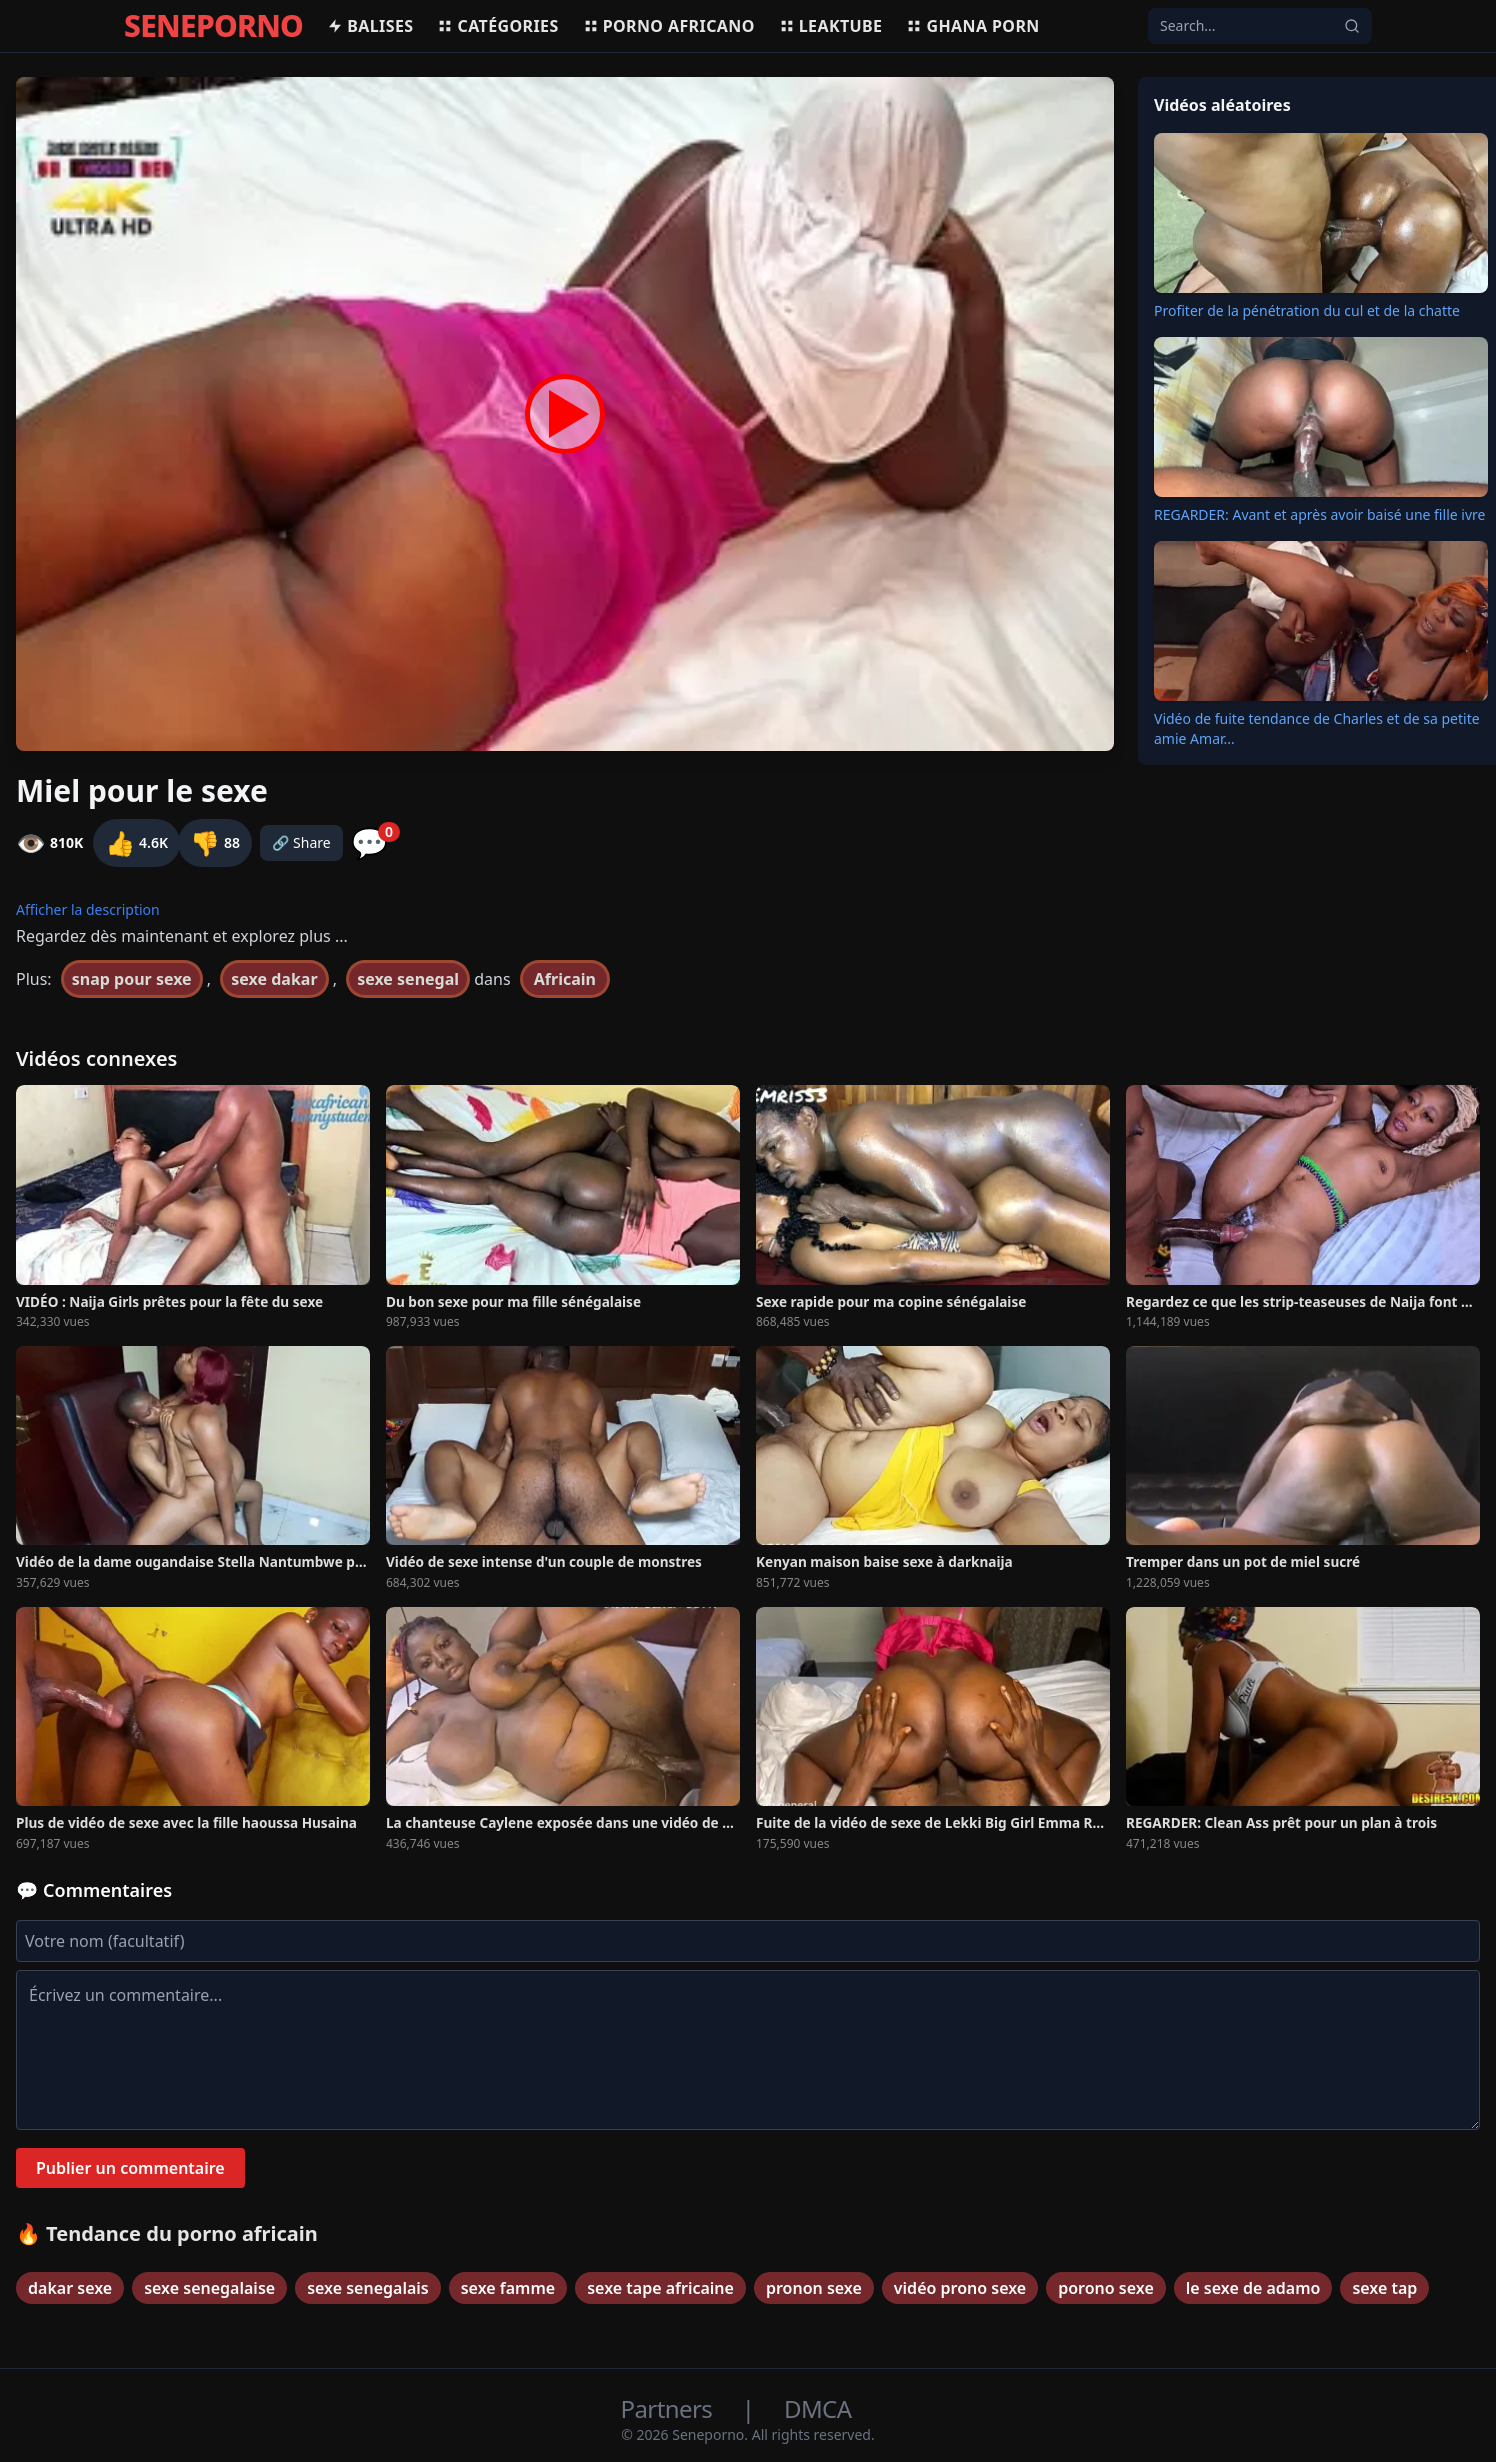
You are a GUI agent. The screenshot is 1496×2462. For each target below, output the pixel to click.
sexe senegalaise (209, 2288)
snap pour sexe (132, 979)
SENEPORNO (213, 26)
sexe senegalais (368, 2288)
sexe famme (508, 2288)
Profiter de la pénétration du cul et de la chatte (1307, 310)
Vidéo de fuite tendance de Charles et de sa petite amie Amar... (1317, 728)
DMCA (817, 2408)
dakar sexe (70, 2288)
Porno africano (669, 26)
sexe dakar (274, 979)
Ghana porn (972, 26)
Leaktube (831, 26)
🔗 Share (301, 842)
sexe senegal (408, 979)
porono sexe (1106, 2288)
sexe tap (1384, 2288)
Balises (370, 26)
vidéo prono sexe (960, 2288)
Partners (669, 2408)
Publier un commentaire (130, 2168)
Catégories (497, 26)
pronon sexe (814, 2288)
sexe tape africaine (660, 2288)
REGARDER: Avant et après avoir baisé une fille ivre (1319, 514)
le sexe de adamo (1253, 2288)
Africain (565, 979)
